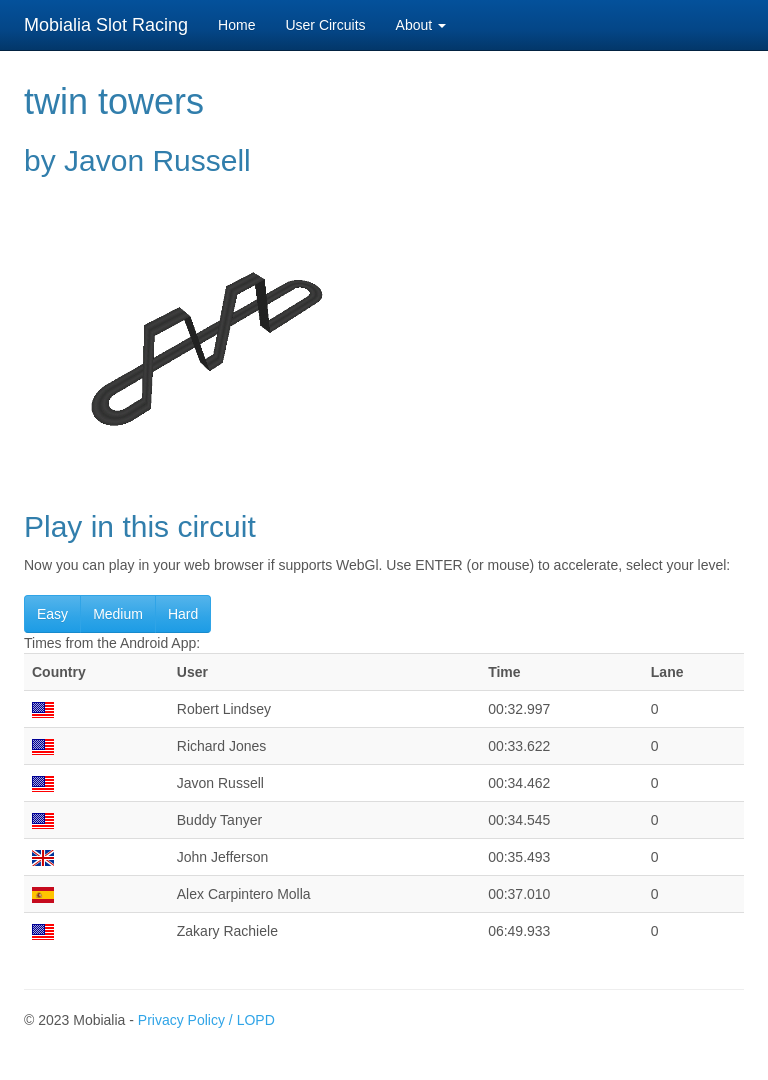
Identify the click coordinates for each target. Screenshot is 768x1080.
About (421, 25)
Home (236, 25)
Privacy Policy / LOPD (206, 1020)
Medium (118, 614)
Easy (52, 614)
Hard (183, 614)
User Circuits (325, 25)
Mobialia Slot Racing (106, 25)
